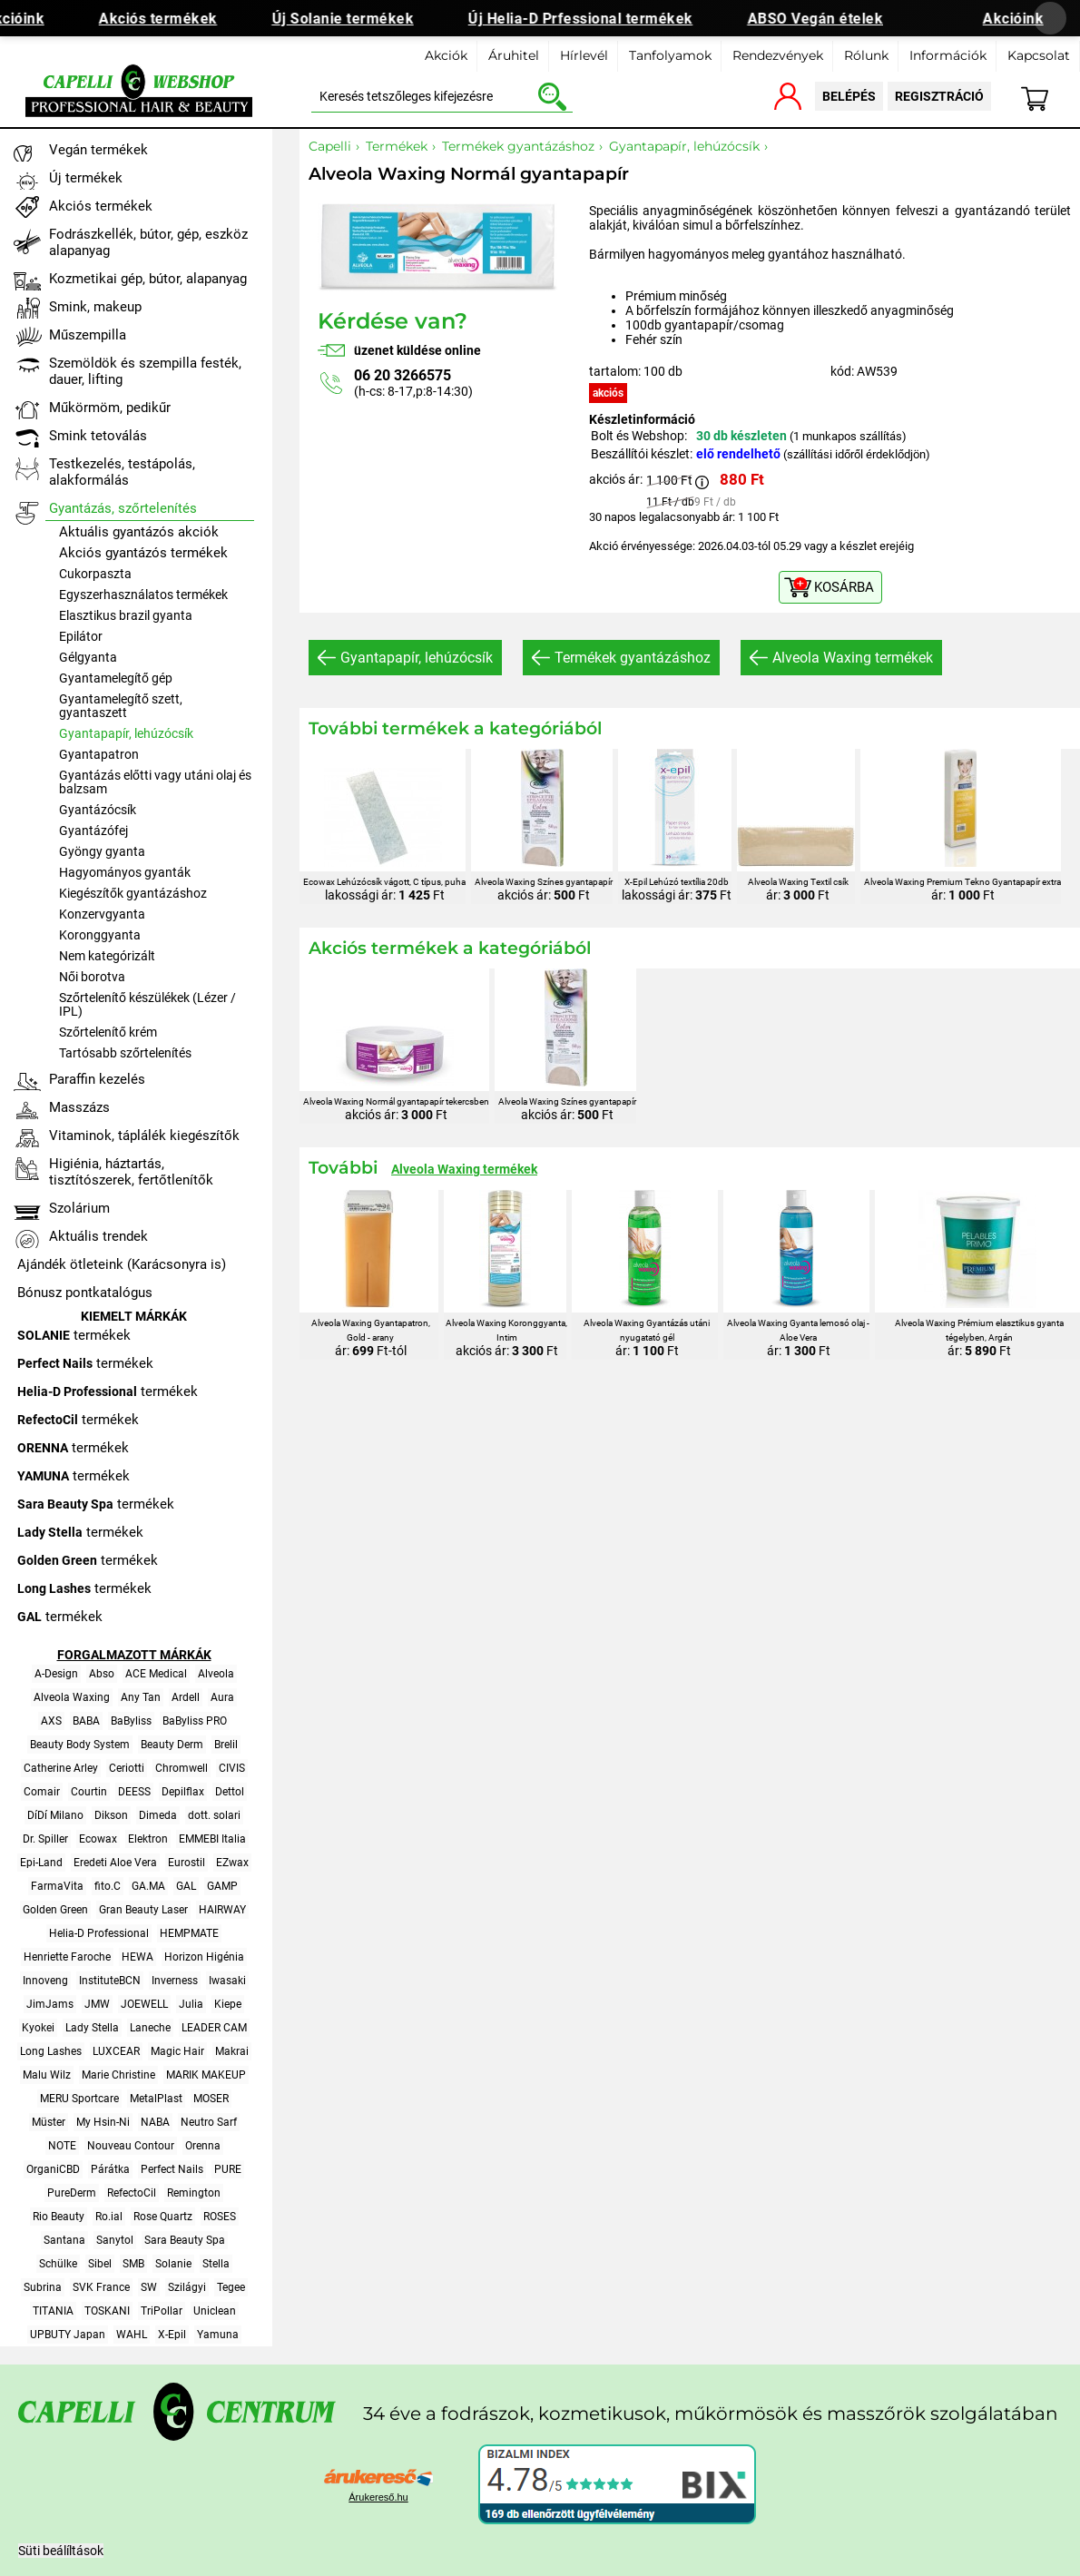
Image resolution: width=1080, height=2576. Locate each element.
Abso (101, 1673)
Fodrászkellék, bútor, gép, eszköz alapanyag (148, 242)
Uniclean (214, 2311)
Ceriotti (126, 1768)
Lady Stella (92, 2027)
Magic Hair (177, 2051)
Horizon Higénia (204, 1957)
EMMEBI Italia (212, 1839)
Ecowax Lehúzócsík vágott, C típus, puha (384, 882)
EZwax (232, 1862)
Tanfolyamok (670, 55)
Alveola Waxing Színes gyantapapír (544, 882)
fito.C (107, 1886)
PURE (227, 2169)
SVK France (101, 2287)
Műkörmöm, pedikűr (110, 407)
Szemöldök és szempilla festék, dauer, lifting (145, 371)
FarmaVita (57, 1886)
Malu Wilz (47, 2075)
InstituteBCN (110, 1980)
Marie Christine (118, 2075)
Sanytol (114, 2240)
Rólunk (866, 55)
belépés (849, 96)
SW (149, 2287)
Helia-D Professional (99, 1933)
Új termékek (86, 178)
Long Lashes (51, 2051)
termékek (74, 1335)
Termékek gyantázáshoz (633, 657)
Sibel (100, 2263)
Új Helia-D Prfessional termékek (590, 18)
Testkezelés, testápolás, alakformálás (122, 472)
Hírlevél (584, 55)
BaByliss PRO (194, 1721)
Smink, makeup (95, 307)
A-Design (56, 1673)
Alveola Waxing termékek (852, 657)
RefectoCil (131, 2193)
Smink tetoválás (98, 436)
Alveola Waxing (72, 1697)
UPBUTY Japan (67, 2334)
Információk (948, 55)
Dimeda (158, 1815)
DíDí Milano (55, 1815)
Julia (191, 2004)
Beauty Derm (172, 1744)
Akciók (446, 55)
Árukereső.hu (378, 2497)
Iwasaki (227, 1980)
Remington (194, 2193)
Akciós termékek (168, 18)
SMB (133, 2263)
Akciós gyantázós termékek (143, 553)
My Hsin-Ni (103, 2122)
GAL (186, 1886)
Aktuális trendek (98, 1236)
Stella (216, 2263)
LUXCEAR (116, 2051)
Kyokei (38, 2027)
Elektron (148, 1839)
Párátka (110, 2169)
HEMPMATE (189, 1933)
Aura (222, 1697)
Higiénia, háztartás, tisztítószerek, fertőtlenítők (131, 1171)
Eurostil (186, 1862)
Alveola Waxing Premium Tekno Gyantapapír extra (962, 882)
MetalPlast (156, 2098)
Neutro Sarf (209, 2122)
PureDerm (71, 2193)
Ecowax (98, 1839)
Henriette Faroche (67, 1957)
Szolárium (79, 1208)
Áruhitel (513, 55)
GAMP (222, 1886)
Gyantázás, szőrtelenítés (123, 508)
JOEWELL (144, 2004)
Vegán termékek (98, 150)
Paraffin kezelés (97, 1079)
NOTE (62, 2145)
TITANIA (53, 2311)
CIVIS (232, 1768)
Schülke (58, 2263)
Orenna (203, 2145)
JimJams (50, 2004)
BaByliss (131, 1721)
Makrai (232, 2051)
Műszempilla (87, 335)
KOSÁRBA (844, 587)
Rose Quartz (162, 2216)
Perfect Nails (172, 2169)
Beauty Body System (80, 1744)
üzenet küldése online (417, 350)
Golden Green (55, 1909)
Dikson (111, 1815)
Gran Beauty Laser (143, 1909)
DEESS (134, 1791)
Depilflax (183, 1791)
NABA (155, 2122)
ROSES (219, 2216)
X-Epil (172, 2334)
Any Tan (141, 1697)
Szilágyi (187, 2287)
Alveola (216, 1673)
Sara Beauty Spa (184, 2240)
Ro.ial (109, 2216)
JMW (97, 2004)
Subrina (43, 2287)
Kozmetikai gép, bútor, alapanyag (148, 278)
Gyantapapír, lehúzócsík (416, 657)
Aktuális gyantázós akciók (139, 532)
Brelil (226, 1744)
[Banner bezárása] (1050, 18)
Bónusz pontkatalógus (84, 1292)
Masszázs (79, 1107)
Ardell (186, 1697)
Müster (48, 2122)
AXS (51, 1721)
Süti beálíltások (60, 2550)
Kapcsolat (1038, 55)
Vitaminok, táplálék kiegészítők (144, 1135)
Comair (42, 1791)
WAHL (131, 2334)
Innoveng (45, 1980)
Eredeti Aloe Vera (115, 1862)
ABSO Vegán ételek (825, 18)
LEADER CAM (214, 2027)
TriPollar (161, 2311)
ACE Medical (156, 1673)
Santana (64, 2240)
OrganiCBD (53, 2169)
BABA (86, 1721)
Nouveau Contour (130, 2145)
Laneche (150, 2027)
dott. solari (214, 1815)
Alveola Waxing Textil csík (798, 882)
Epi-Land (41, 1862)
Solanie (173, 2263)
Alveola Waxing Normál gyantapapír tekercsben (396, 1101)
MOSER (211, 2098)
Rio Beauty (58, 2216)
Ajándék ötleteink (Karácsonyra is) (121, 1264)
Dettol (229, 1791)
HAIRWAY (222, 1909)
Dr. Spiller (45, 1839)
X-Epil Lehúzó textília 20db (676, 882)
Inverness (175, 1980)
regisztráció (939, 96)
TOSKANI (107, 2311)
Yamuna (218, 2334)
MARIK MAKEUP (206, 2075)
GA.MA (148, 1886)
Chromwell (181, 1768)
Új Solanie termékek (352, 18)
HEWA (137, 1957)
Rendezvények (777, 55)
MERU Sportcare (79, 2098)
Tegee (231, 2287)
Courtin (89, 1791)
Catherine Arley (61, 1768)
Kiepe (227, 2004)
